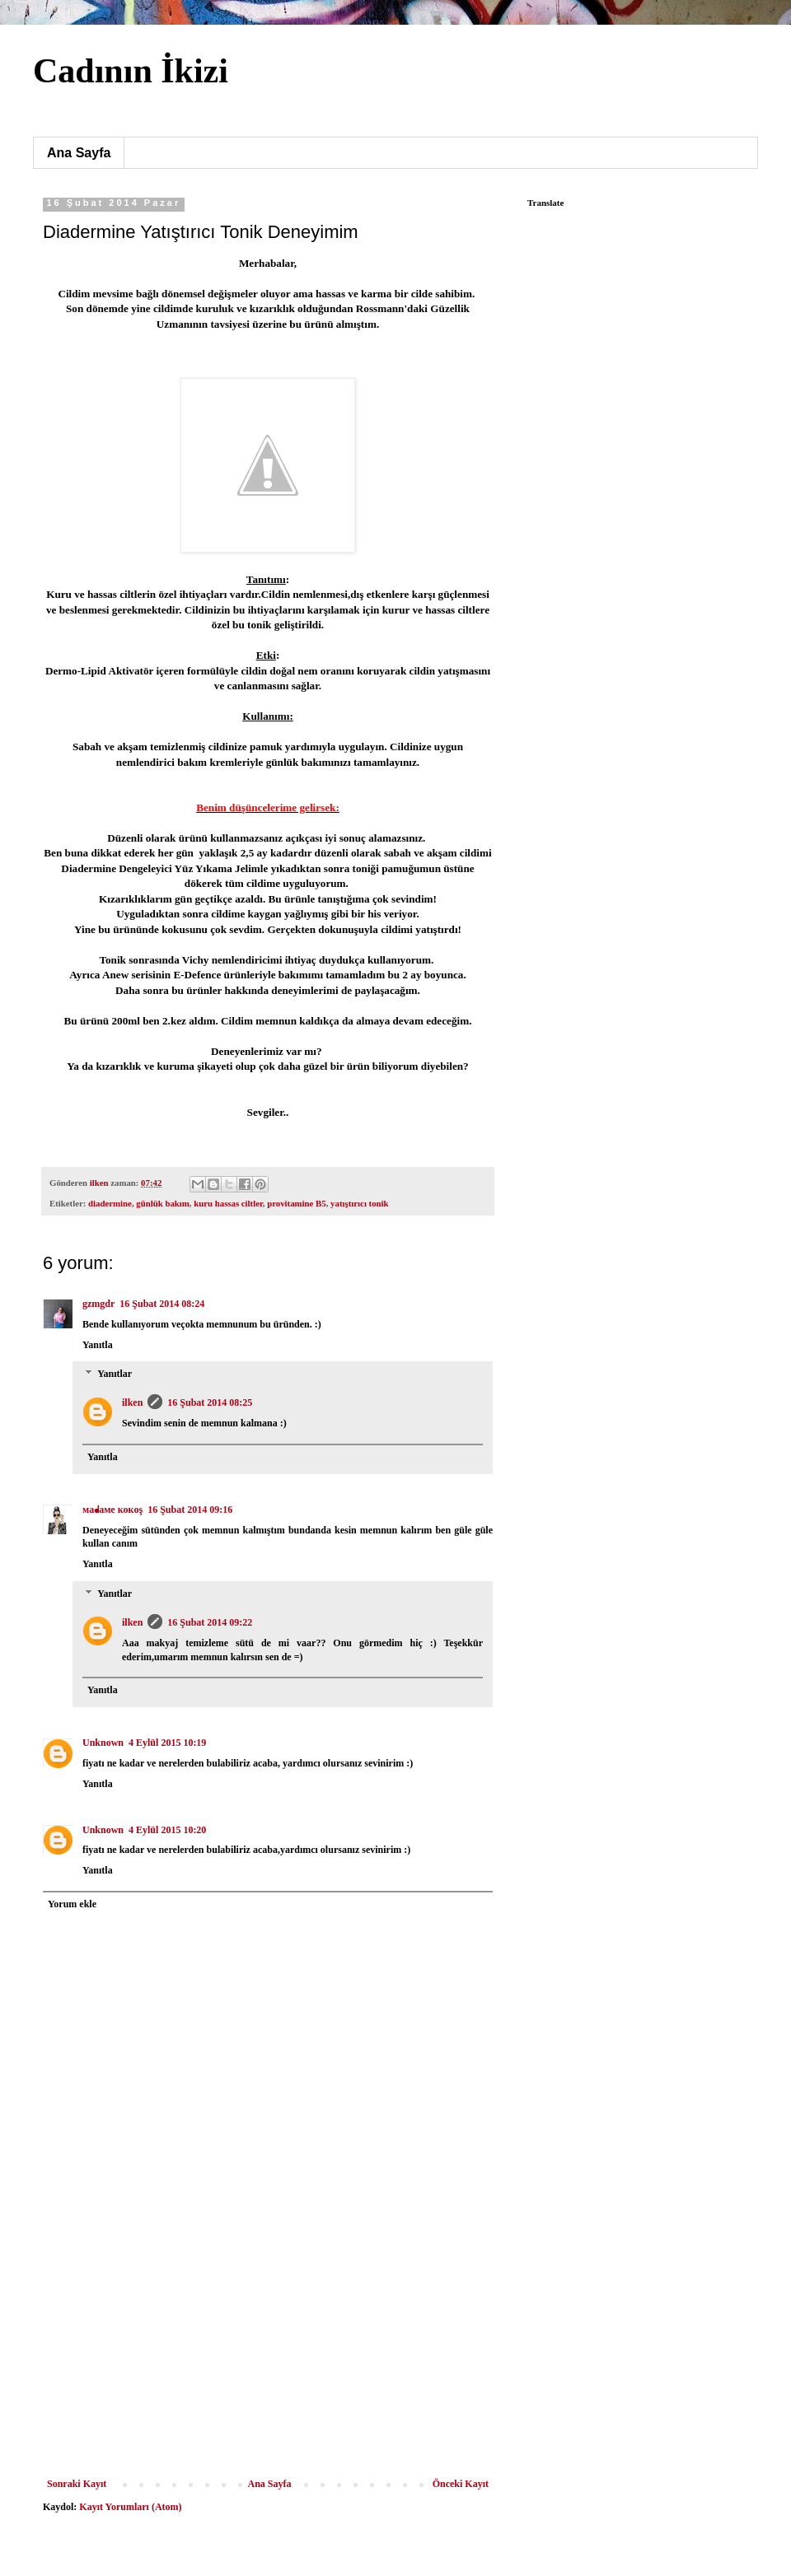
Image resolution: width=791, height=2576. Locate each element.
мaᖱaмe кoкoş (112, 1509)
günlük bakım (163, 1203)
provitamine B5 (296, 1203)
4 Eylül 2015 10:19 (167, 1742)
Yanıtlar (114, 1374)
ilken (132, 1402)
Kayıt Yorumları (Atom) (130, 2507)
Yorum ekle (72, 1904)
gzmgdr (98, 1303)
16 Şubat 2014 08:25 (209, 1402)
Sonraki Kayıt (76, 2484)
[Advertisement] (267, 2375)
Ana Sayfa (78, 153)
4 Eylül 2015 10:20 (167, 1830)
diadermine (110, 1203)
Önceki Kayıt (461, 2484)
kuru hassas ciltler (228, 1203)
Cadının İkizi (130, 71)
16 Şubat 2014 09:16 (189, 1509)
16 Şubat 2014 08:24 (161, 1303)
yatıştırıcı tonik (359, 1203)
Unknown (103, 1742)
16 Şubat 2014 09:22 (209, 1622)
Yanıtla (97, 1345)
